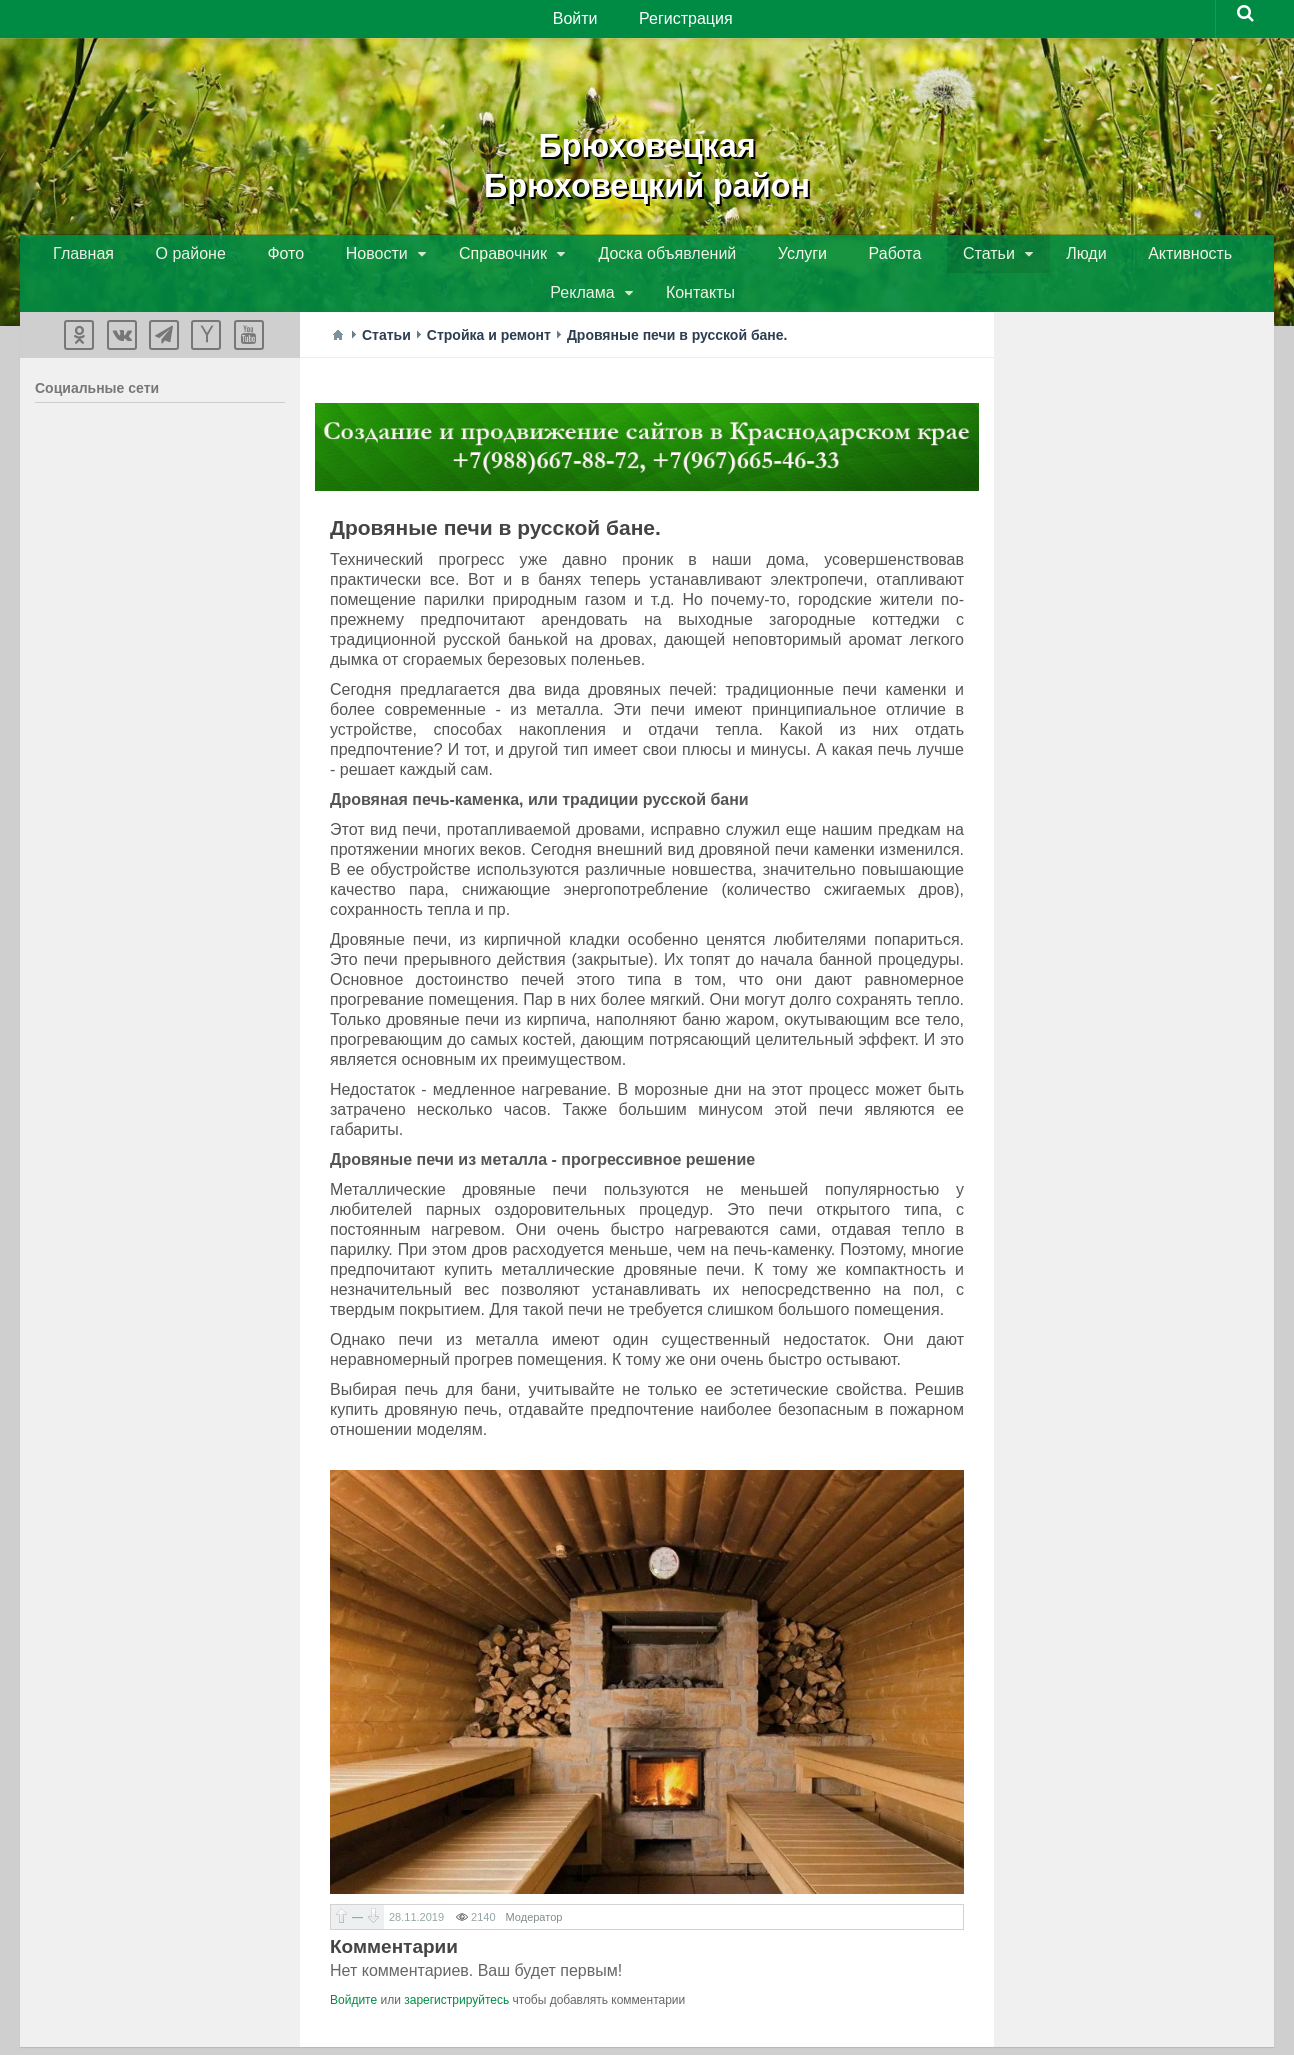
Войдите (353, 1968)
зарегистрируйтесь (456, 1968)
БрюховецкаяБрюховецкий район (647, 160)
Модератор (534, 1885)
